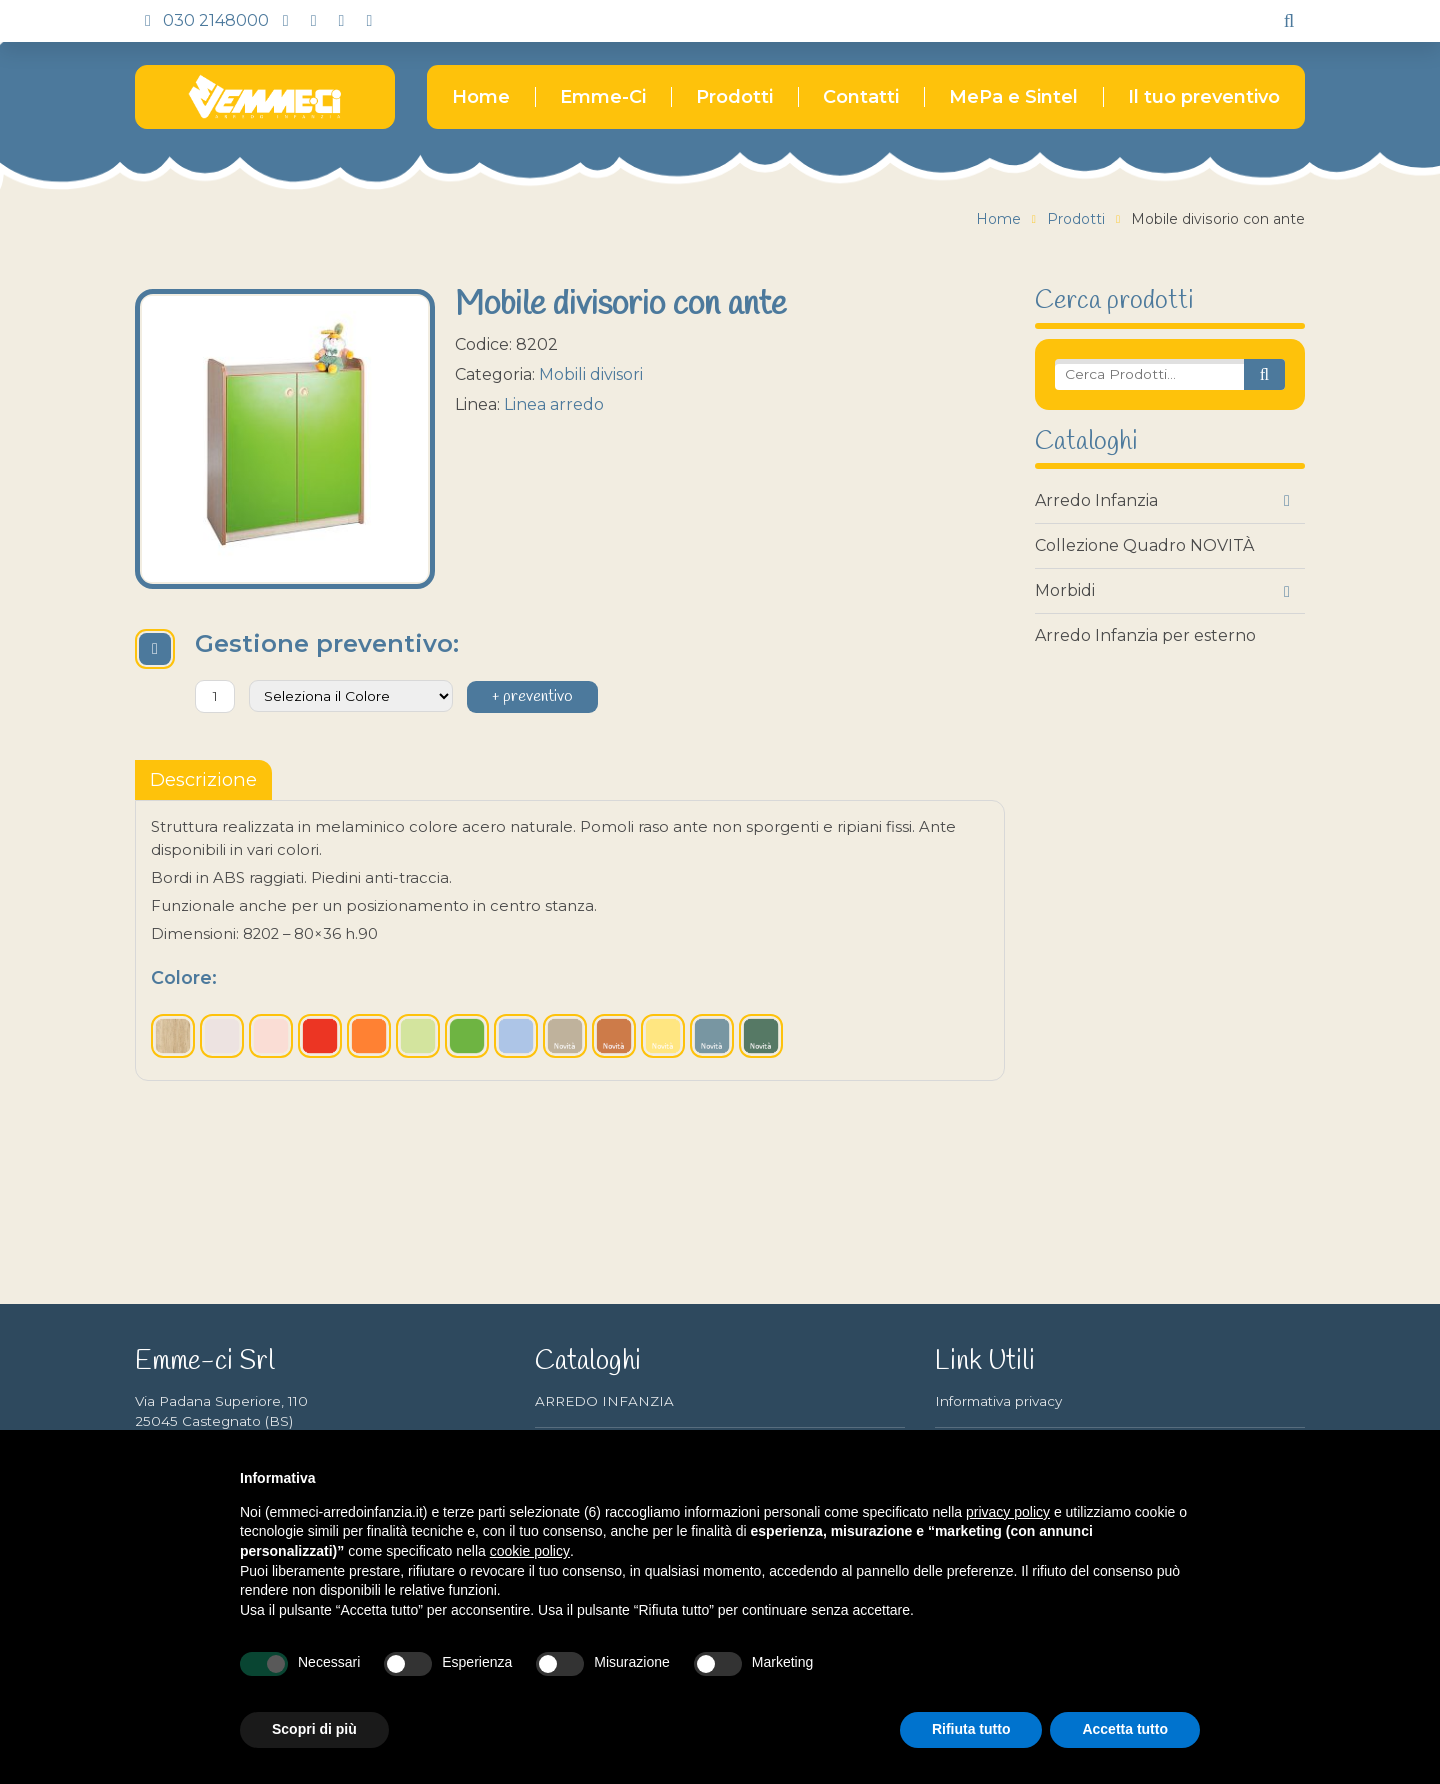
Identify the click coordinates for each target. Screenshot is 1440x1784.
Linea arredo (554, 404)
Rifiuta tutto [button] (971, 1729)
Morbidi (1065, 590)
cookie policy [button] (530, 1551)
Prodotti (734, 97)
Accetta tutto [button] (1125, 1729)
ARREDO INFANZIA (604, 1401)
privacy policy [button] (1008, 1512)
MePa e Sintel (1013, 97)
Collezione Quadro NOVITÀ (1144, 545)
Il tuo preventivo (1204, 97)
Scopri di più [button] (314, 1729)
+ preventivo (532, 697)
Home (481, 97)
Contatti (861, 97)
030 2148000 (202, 20)
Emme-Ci (603, 97)
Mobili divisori (591, 374)
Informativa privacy (998, 1401)
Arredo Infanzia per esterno (1145, 635)
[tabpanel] (570, 940)
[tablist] (203, 780)
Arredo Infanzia (1096, 500)
